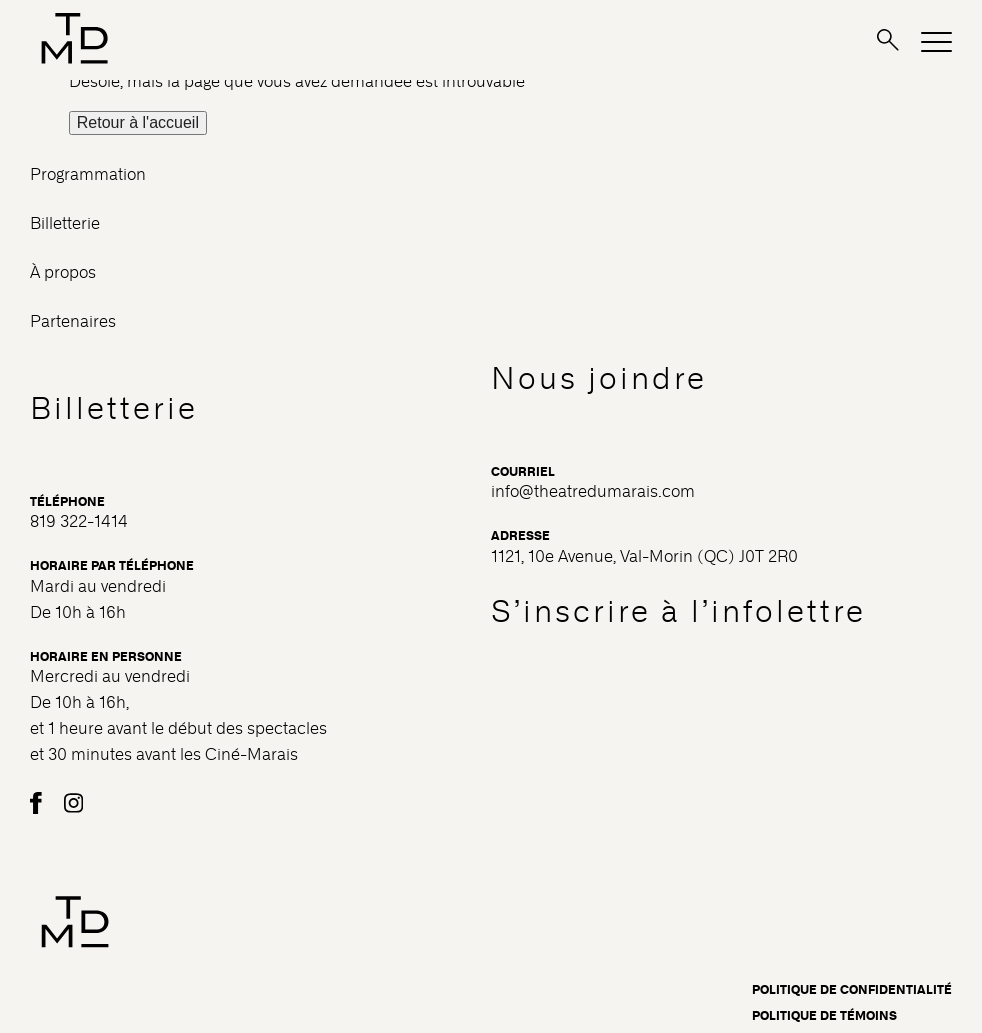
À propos (63, 272)
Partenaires (73, 321)
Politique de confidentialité (852, 990)
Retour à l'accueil (138, 122)
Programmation (88, 174)
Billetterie (65, 223)
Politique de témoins (824, 1016)
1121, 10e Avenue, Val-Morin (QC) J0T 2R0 (644, 556)
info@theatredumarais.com (593, 491)
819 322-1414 (79, 521)
